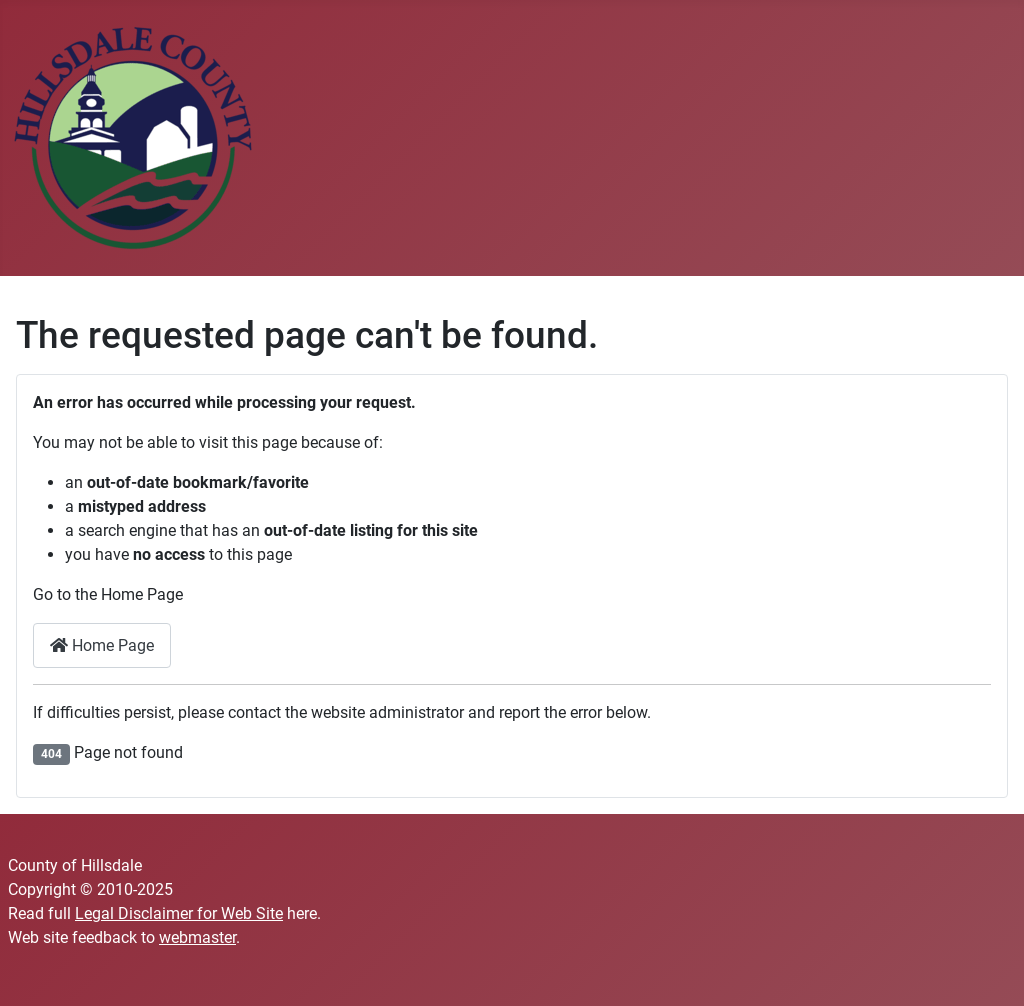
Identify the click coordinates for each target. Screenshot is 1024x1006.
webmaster (197, 937)
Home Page (102, 645)
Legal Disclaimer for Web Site (179, 913)
